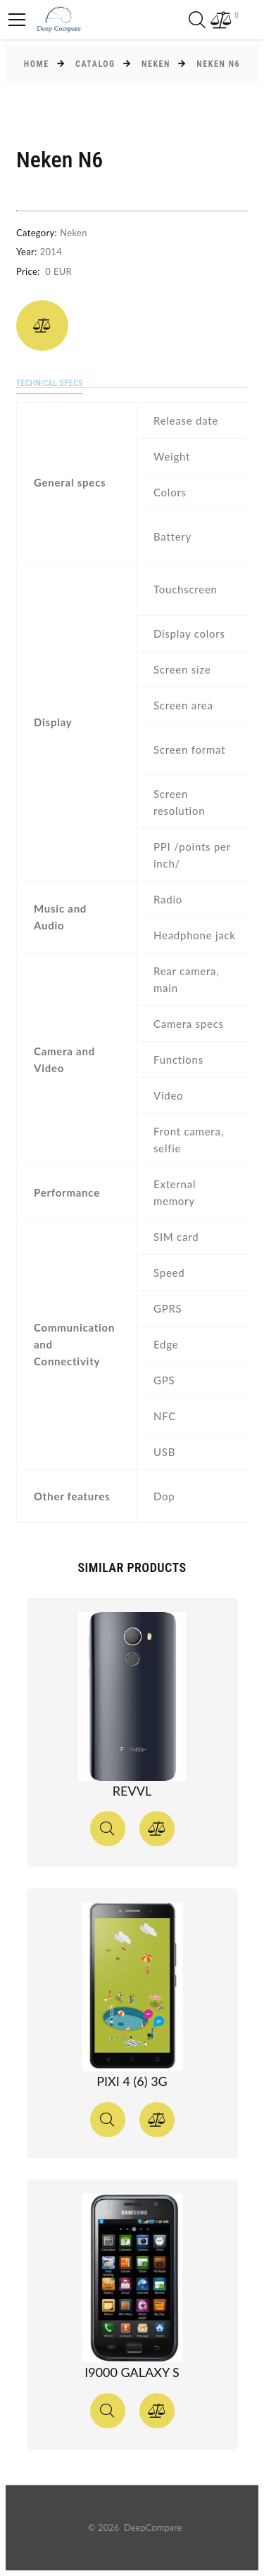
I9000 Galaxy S (132, 2372)
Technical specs (49, 383)
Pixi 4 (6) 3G (131, 2081)
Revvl (132, 1790)
